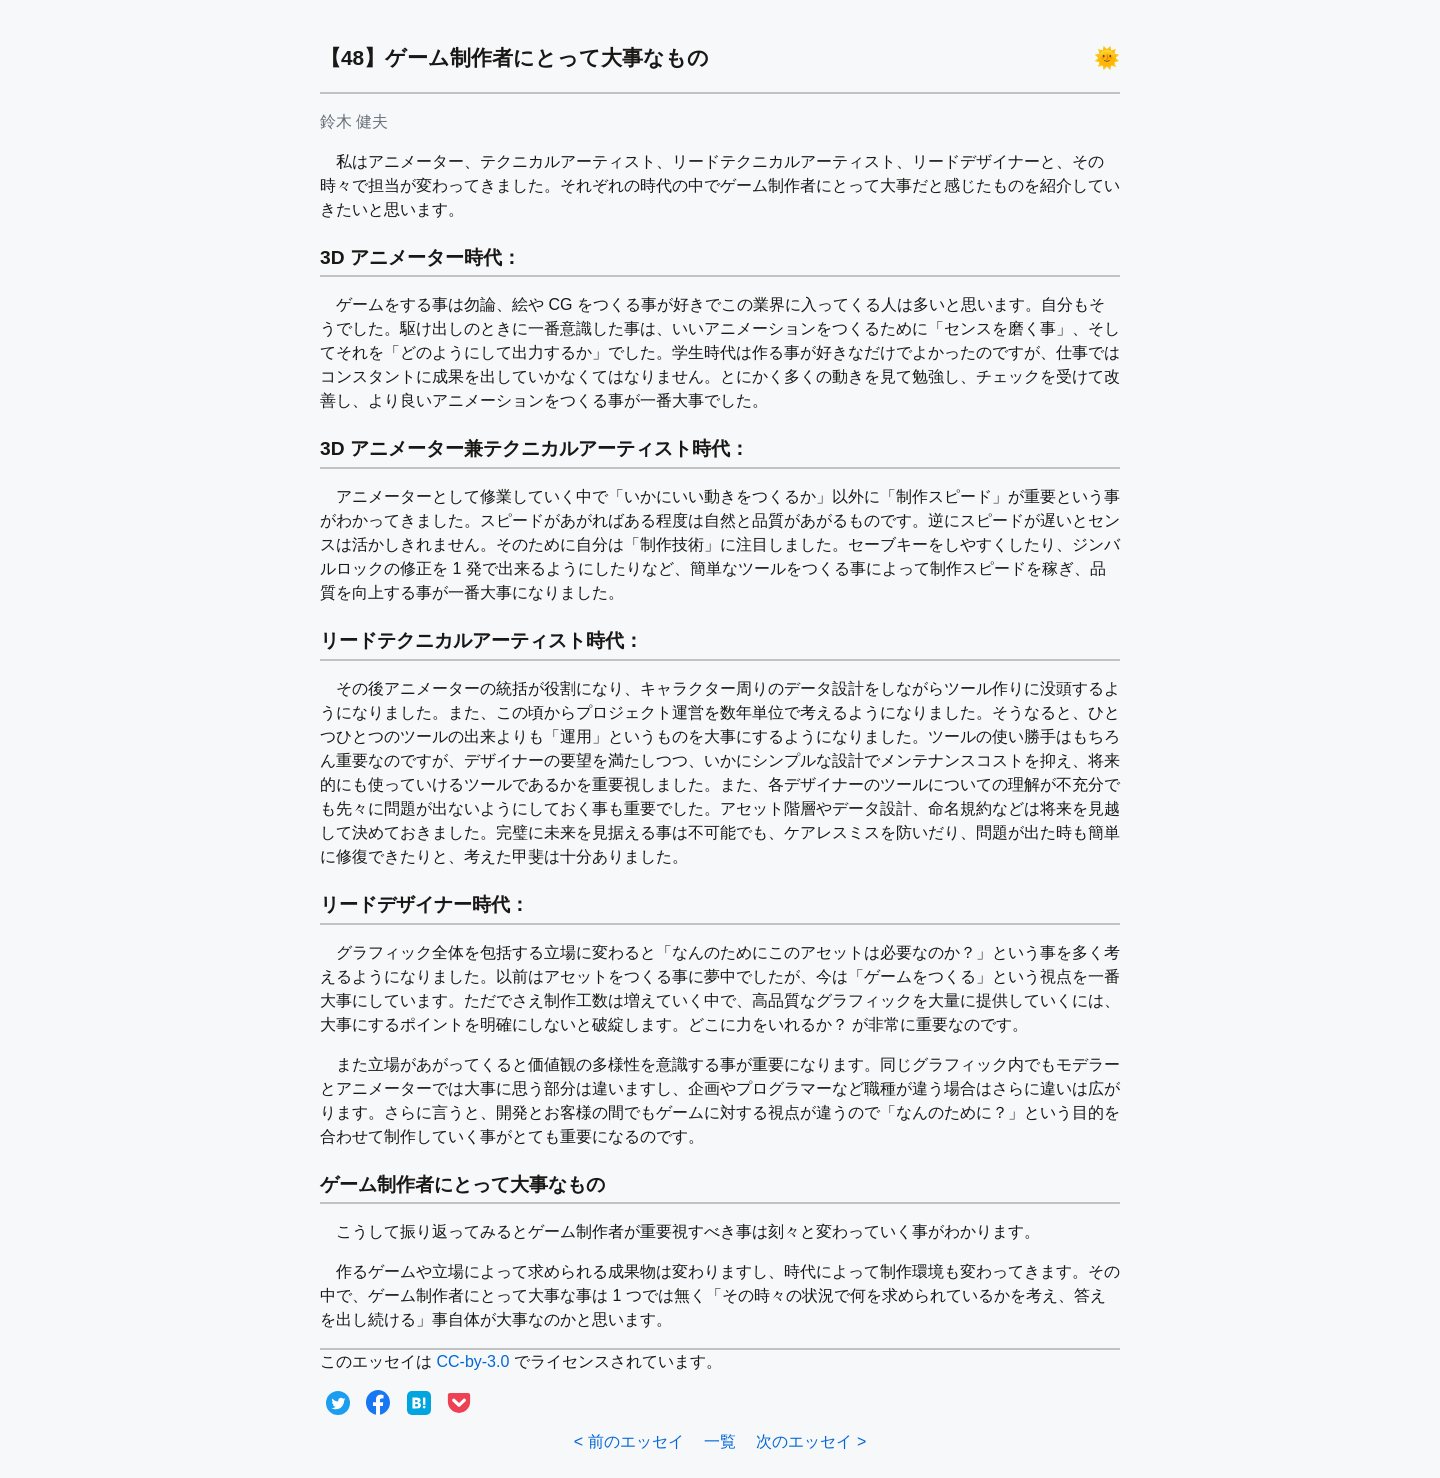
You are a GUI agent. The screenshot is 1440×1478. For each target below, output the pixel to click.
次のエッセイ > (811, 1441)
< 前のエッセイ (629, 1441)
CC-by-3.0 (472, 1361)
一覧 (720, 1441)
